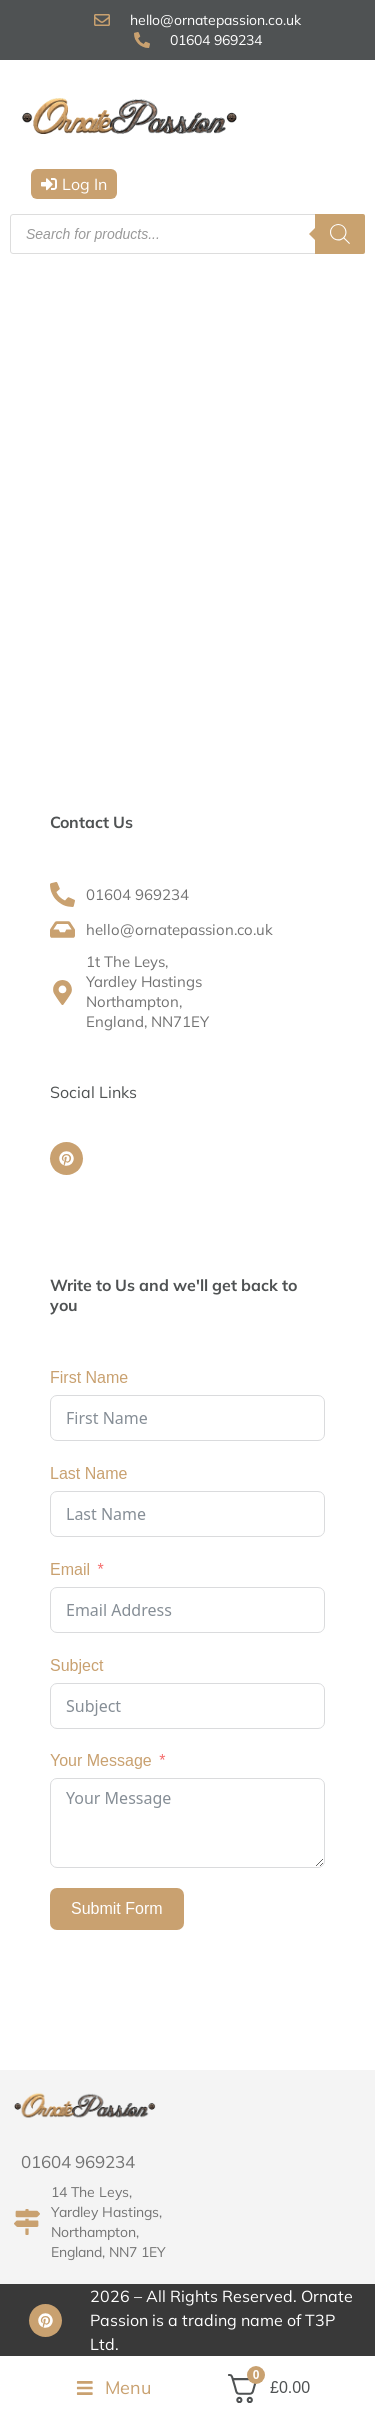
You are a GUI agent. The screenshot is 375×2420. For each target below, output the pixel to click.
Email (70, 1569)
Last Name (88, 1473)
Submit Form (117, 1908)
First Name (89, 1377)
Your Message (101, 1760)
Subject (76, 1665)
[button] (74, 184)
